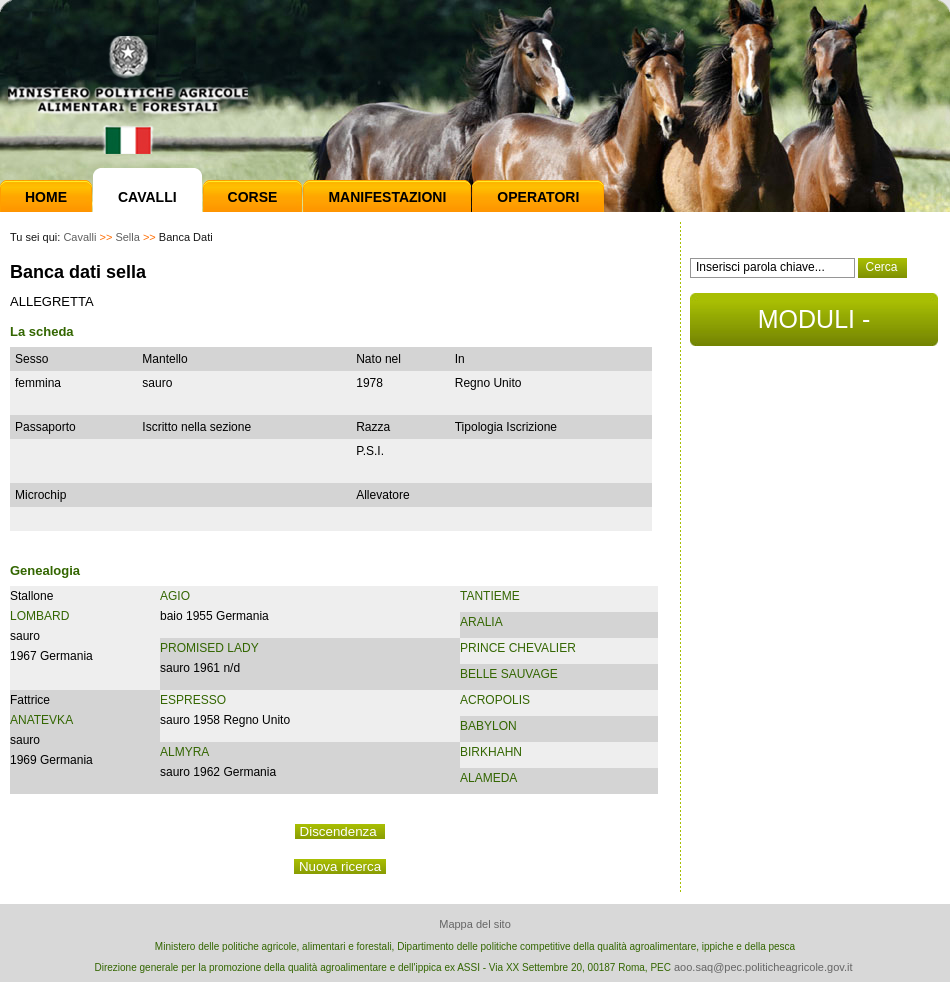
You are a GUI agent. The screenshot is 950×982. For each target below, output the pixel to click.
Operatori (538, 197)
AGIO (175, 596)
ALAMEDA (488, 778)
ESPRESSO (193, 700)
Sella (127, 237)
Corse (253, 197)
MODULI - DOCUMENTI (813, 325)
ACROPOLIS (495, 700)
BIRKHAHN (491, 752)
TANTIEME (490, 596)
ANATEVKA (41, 720)
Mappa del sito (475, 924)
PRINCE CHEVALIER (518, 648)
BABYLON (488, 726)
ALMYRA (184, 752)
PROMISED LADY (209, 648)
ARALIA (481, 622)
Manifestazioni (387, 197)
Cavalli (147, 197)
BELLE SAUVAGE (509, 674)
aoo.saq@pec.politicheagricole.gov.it (763, 967)
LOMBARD (39, 616)
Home (46, 197)
